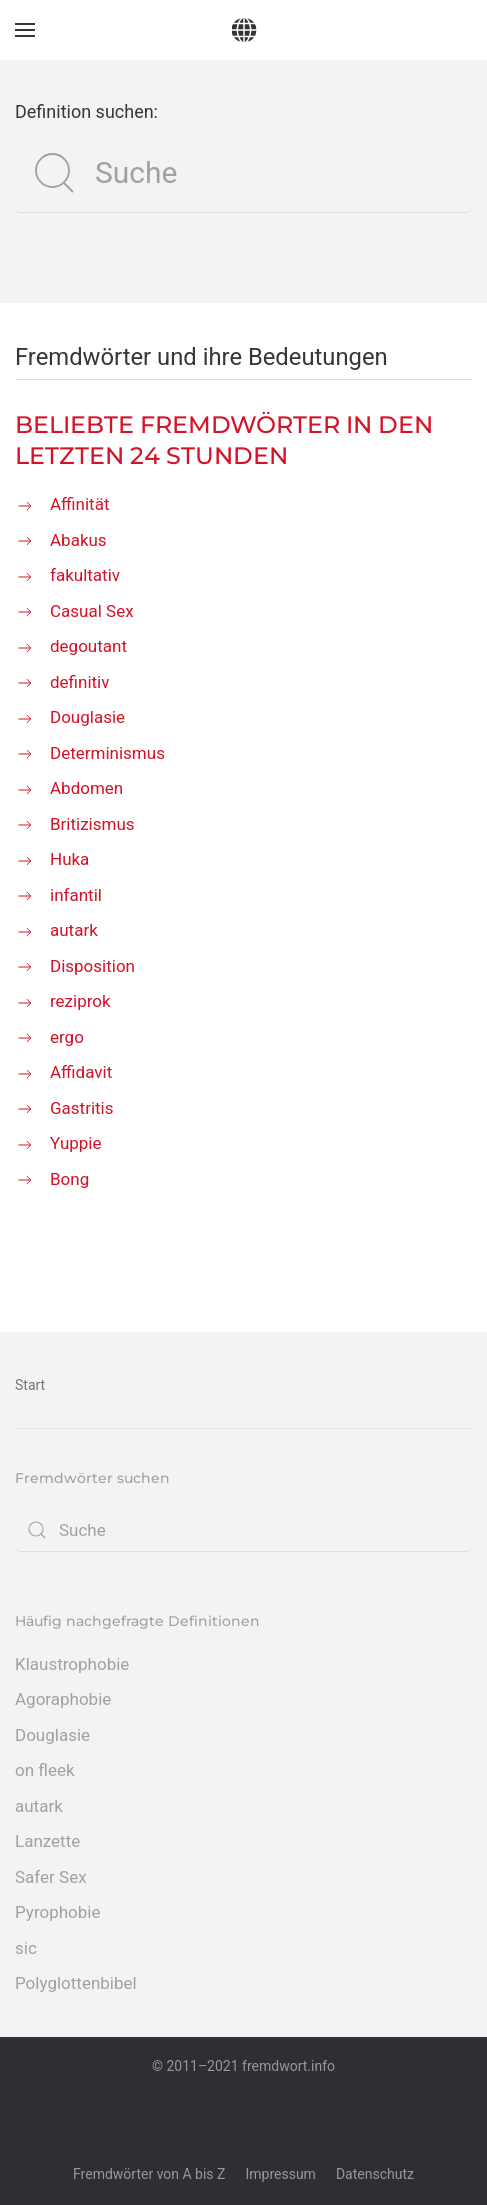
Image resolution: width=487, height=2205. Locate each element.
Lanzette (47, 1841)
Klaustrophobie (72, 1664)
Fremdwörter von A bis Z (149, 2174)
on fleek (45, 1770)
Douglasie (52, 1735)
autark (39, 1806)
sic (26, 1948)
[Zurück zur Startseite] (243, 30)
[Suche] (243, 173)
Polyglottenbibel (76, 1983)
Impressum (280, 2174)
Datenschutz (375, 2174)
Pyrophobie (57, 1912)
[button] (25, 30)
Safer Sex (51, 1877)
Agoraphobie (63, 1699)
